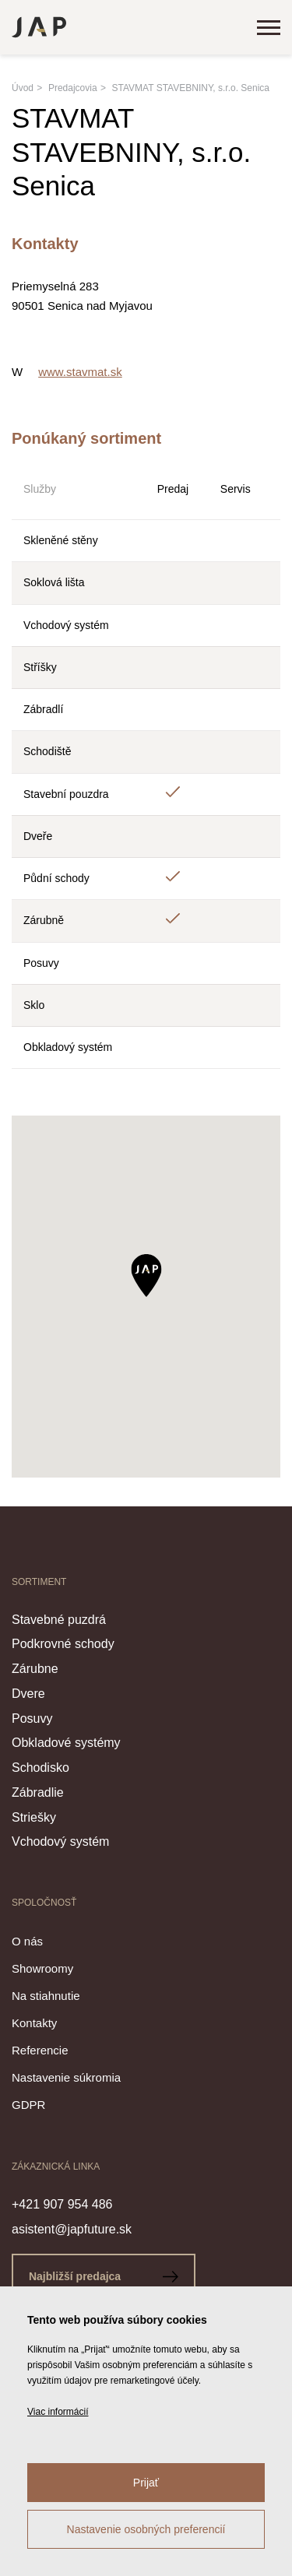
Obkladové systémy (66, 1742)
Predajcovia (72, 88)
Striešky (34, 1817)
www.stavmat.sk (80, 371)
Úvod (22, 88)
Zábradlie (38, 1792)
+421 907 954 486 (62, 2204)
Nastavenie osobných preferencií (146, 2529)
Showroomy (42, 1968)
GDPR (28, 2104)
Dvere (28, 1693)
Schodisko (40, 1767)
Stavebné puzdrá (59, 1619)
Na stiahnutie (46, 1995)
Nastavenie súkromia (66, 2077)
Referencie (40, 2050)
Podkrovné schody (63, 1643)
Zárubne (35, 1668)
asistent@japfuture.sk (72, 2229)
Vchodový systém (60, 1841)
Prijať (146, 2482)
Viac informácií (57, 2411)
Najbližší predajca (103, 2276)
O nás (27, 1941)
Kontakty (34, 2023)
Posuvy (32, 1718)
